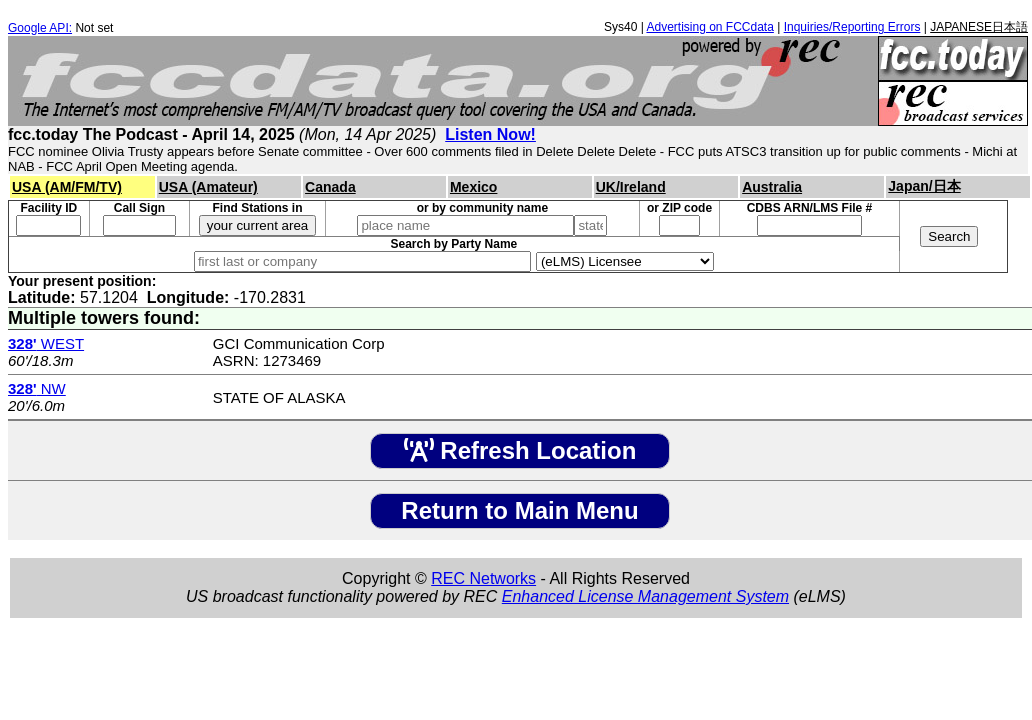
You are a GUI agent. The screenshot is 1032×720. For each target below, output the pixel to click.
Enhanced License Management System (645, 596)
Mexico (473, 187)
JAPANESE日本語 (979, 27)
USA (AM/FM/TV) (67, 187)
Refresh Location (520, 450)
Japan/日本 (924, 186)
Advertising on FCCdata (709, 27)
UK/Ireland (631, 187)
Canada (330, 187)
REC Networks (483, 578)
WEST (46, 343)
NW (37, 388)
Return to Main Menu (519, 510)
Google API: (40, 28)
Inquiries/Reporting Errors (852, 27)
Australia (772, 187)
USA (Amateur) (208, 187)
